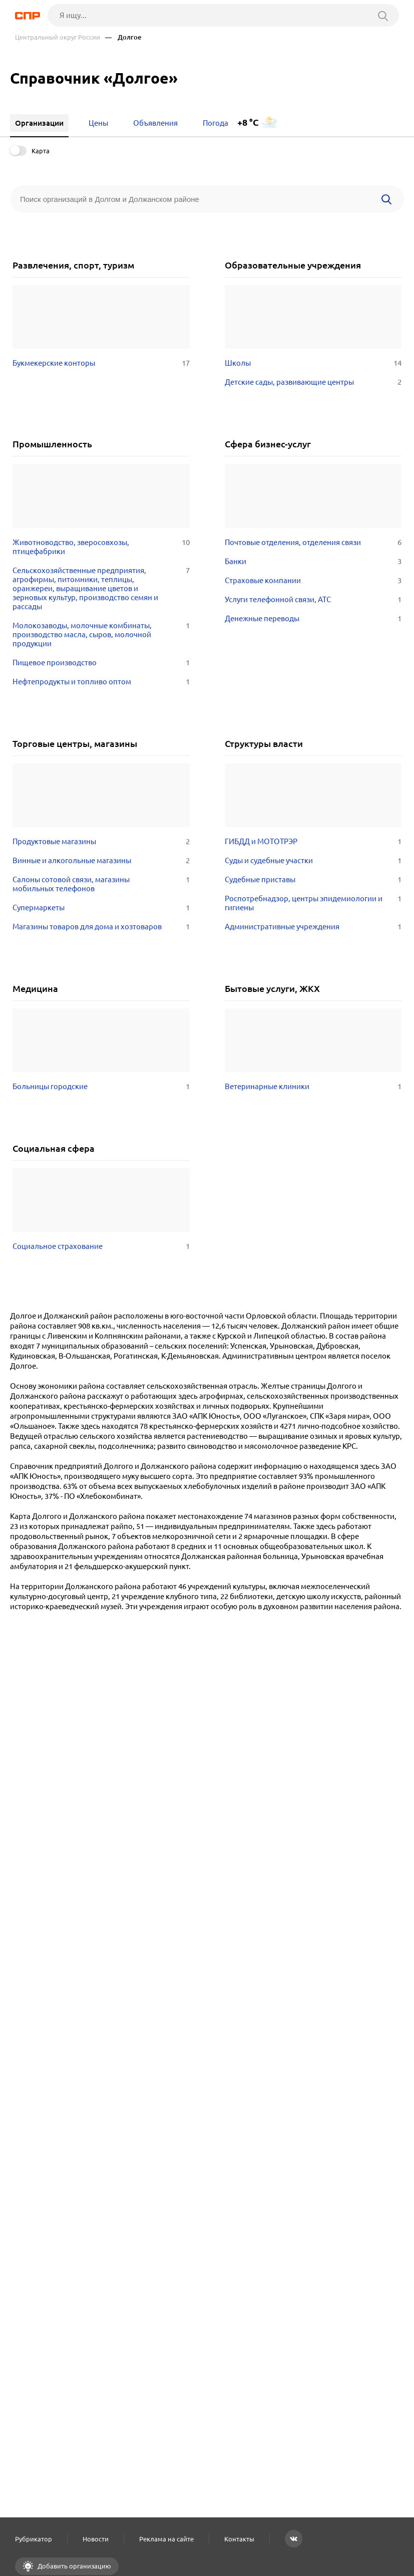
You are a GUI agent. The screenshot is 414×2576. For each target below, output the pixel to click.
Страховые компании (313, 580)
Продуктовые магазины (101, 841)
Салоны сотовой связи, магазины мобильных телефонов (101, 884)
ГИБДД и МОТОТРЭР (313, 841)
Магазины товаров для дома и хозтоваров (101, 926)
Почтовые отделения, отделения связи (313, 542)
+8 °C (248, 122)
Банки (313, 561)
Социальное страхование (101, 1246)
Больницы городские (101, 1086)
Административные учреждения (313, 926)
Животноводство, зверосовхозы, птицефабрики (101, 547)
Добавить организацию (73, 2566)
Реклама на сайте (166, 2539)
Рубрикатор (33, 2539)
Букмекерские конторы (101, 363)
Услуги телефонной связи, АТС (313, 599)
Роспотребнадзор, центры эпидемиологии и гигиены (313, 903)
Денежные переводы (313, 618)
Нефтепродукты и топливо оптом (101, 681)
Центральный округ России (57, 37)
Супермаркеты (101, 907)
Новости (96, 2539)
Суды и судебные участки (313, 860)
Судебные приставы (313, 879)
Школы (313, 363)
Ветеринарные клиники (313, 1086)
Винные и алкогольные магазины (101, 860)
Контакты (239, 2539)
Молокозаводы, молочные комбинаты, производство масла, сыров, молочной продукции (101, 634)
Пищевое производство (101, 662)
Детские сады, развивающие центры (313, 382)
